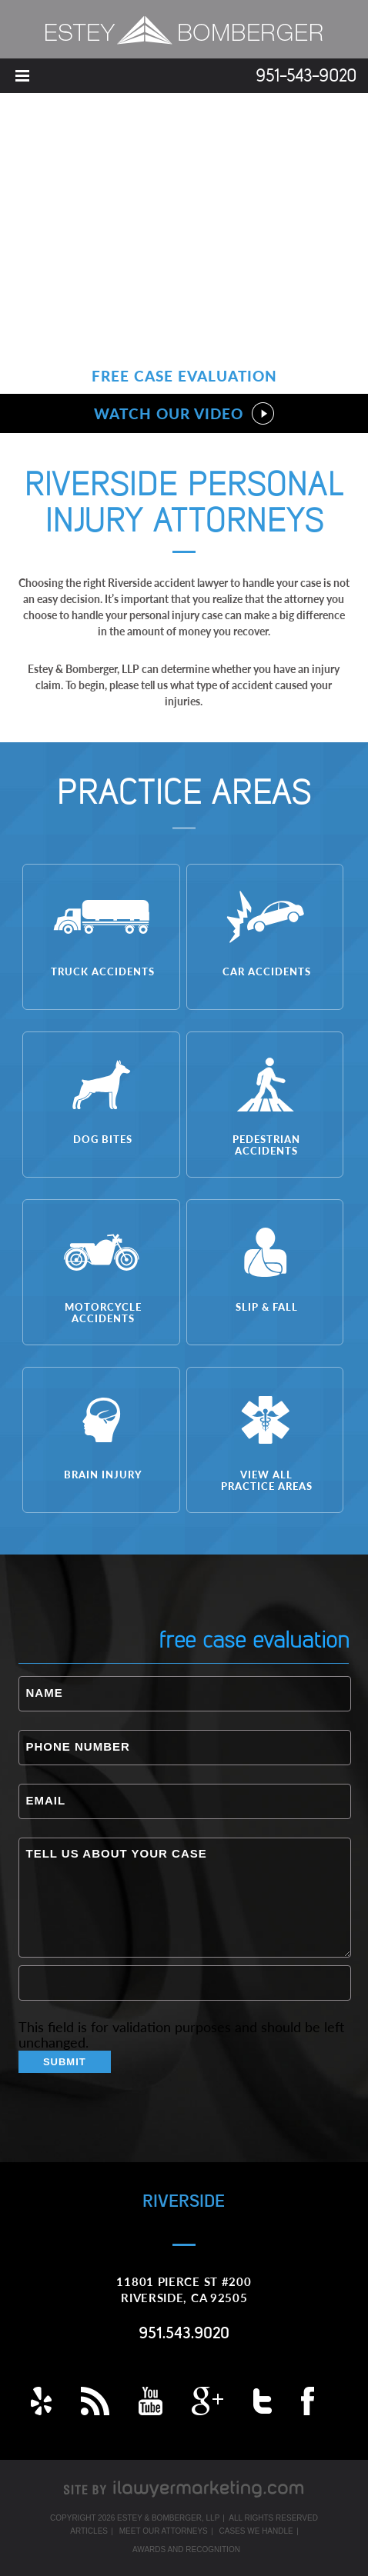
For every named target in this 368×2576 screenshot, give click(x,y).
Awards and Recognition (186, 2549)
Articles (89, 2531)
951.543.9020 (184, 2334)
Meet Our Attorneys (163, 2531)
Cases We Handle (256, 2531)
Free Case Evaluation (184, 376)
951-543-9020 (306, 76)
